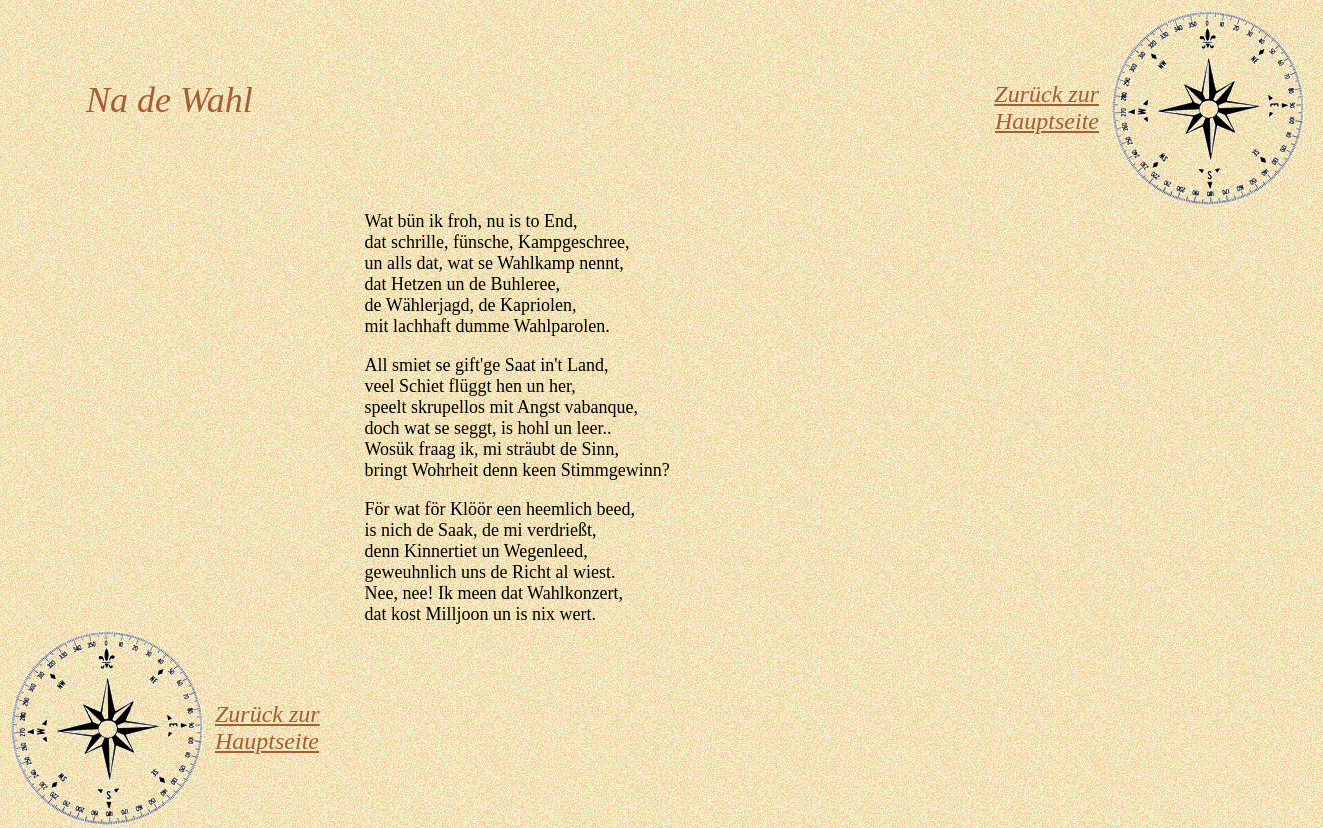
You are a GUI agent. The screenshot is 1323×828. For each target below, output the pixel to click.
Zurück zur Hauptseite (1046, 107)
